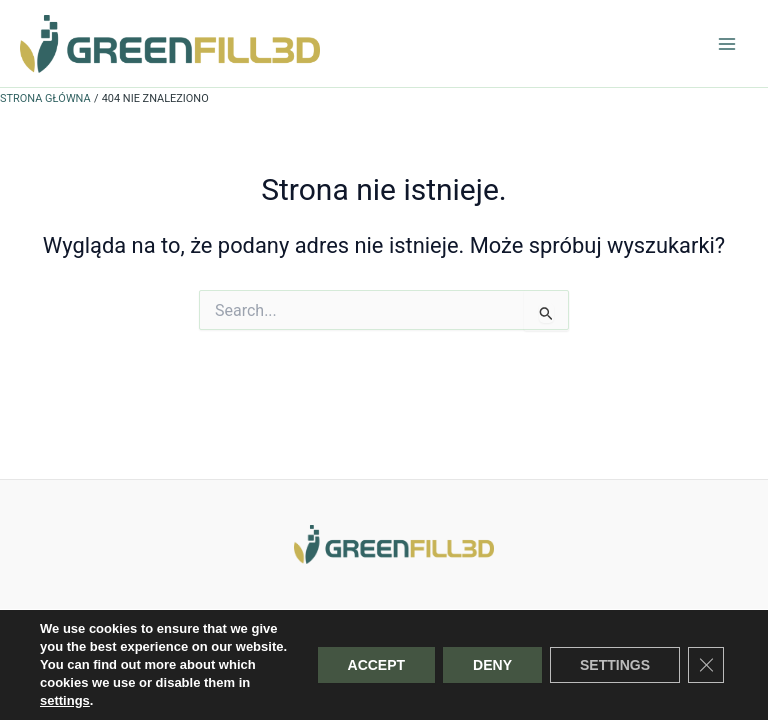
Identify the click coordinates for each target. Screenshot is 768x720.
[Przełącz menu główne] (727, 44)
